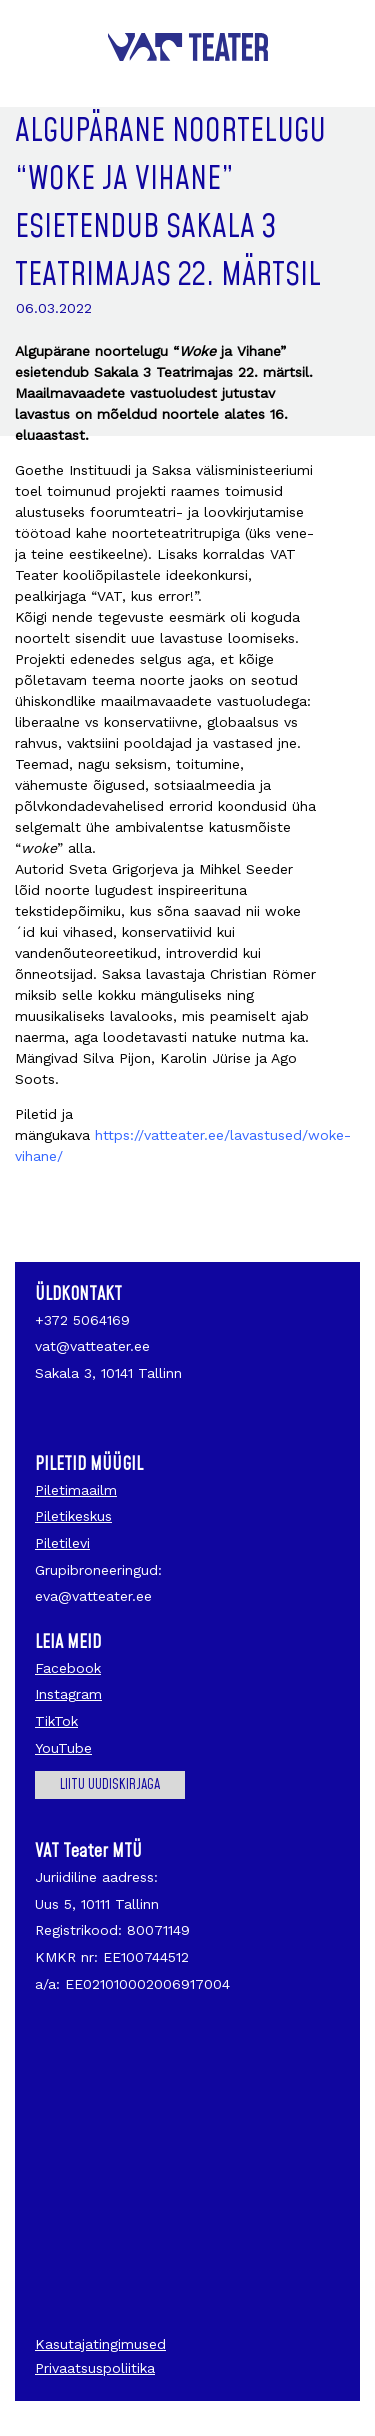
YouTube (63, 1748)
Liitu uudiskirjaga (110, 1785)
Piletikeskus (73, 1516)
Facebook (68, 1668)
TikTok (56, 1721)
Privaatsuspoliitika (95, 2368)
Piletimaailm (76, 1490)
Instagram (68, 1694)
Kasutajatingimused (100, 2344)
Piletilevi (62, 1543)
